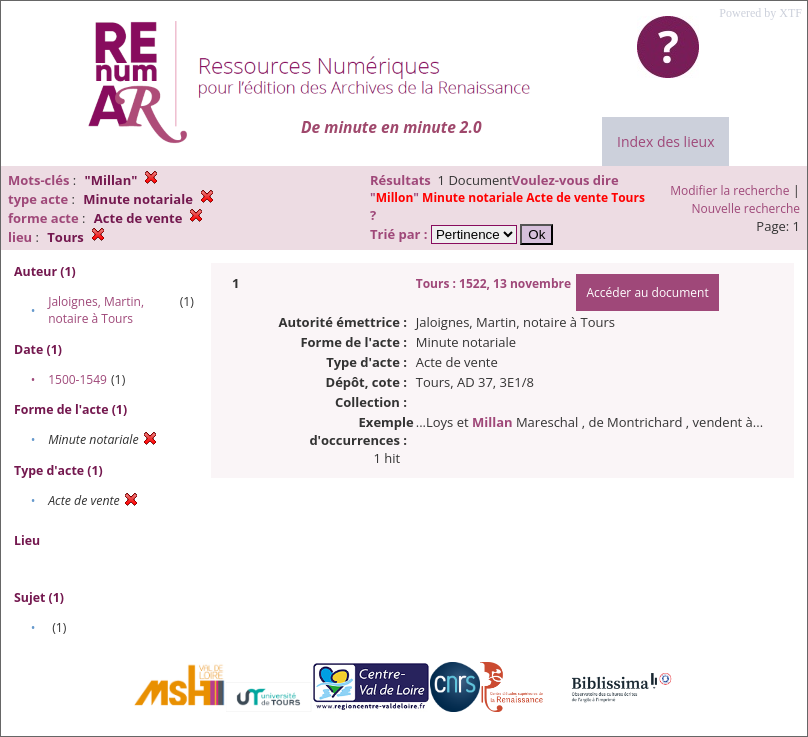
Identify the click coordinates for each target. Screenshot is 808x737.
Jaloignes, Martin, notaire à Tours (96, 310)
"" (507, 197)
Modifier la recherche (729, 190)
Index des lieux (665, 141)
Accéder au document (647, 292)
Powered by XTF (760, 13)
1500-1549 (77, 379)
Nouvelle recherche (746, 208)
